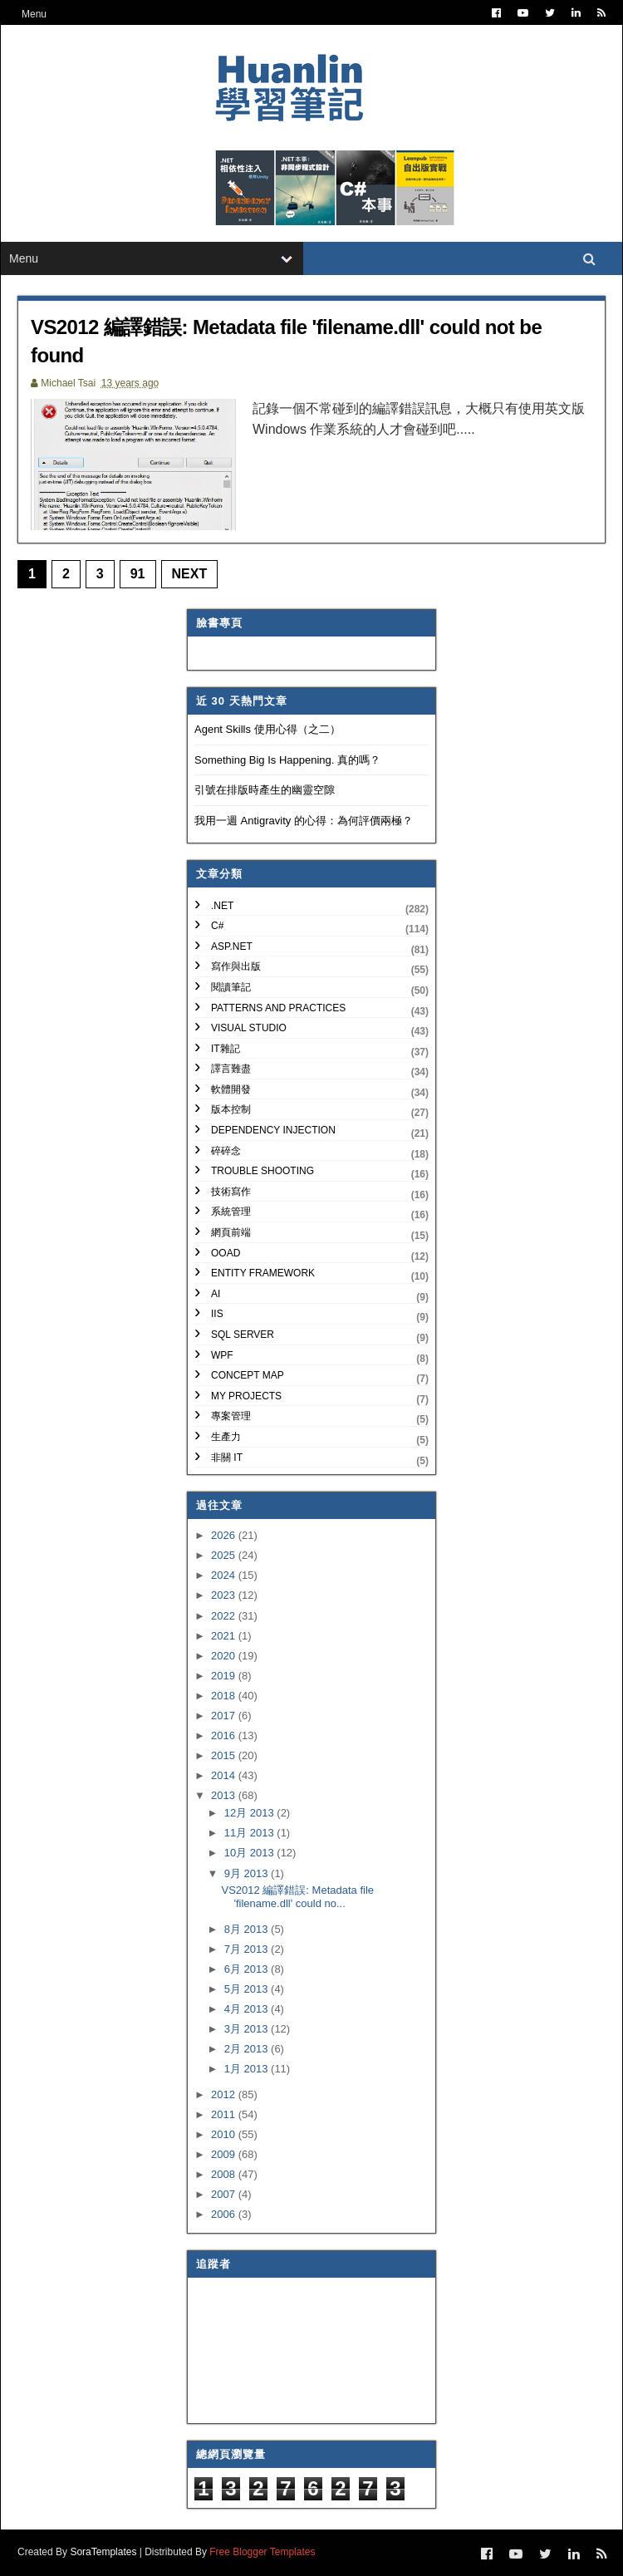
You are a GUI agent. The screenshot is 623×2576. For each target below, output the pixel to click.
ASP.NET (232, 946)
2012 (224, 2094)
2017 (224, 1715)
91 (137, 574)
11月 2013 (250, 1832)
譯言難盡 (231, 1068)
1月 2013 (247, 2068)
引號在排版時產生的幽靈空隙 (264, 790)
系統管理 (231, 1211)
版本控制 (231, 1109)
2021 (224, 1636)
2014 (224, 1775)
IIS (217, 1314)
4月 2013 (247, 2009)
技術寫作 (231, 1191)
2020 (224, 1655)
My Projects (246, 1396)
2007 (224, 2194)
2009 (224, 2154)
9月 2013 (247, 1873)
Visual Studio (249, 1028)
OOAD (225, 1253)
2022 (224, 1616)
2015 (224, 1755)
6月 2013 (247, 1969)
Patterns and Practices (278, 1008)
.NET (222, 906)
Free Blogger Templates (262, 2552)
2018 (224, 1695)
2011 (224, 2114)
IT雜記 (225, 1048)
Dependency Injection (273, 1130)
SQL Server (242, 1334)
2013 (224, 1795)
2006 (224, 2214)
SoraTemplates (103, 2552)
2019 (224, 1675)
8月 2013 (247, 1929)
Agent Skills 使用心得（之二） (267, 729)
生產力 (226, 1437)
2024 (224, 1575)
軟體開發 (231, 1089)
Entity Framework (263, 1273)
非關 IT (227, 1457)
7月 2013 (247, 1949)
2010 (224, 2134)
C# (217, 926)
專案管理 (231, 1416)
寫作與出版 (236, 966)
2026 (224, 1535)
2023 (224, 1595)
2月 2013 (247, 2049)
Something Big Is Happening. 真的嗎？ (287, 760)
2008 (224, 2174)
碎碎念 (226, 1151)
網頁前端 (231, 1232)
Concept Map (247, 1375)
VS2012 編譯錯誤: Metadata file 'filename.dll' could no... (297, 1897)
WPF (222, 1355)
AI (215, 1294)
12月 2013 (250, 1813)
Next (190, 574)
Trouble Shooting (262, 1171)
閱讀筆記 (231, 987)
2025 (224, 1555)
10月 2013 (250, 1852)
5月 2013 (247, 1989)
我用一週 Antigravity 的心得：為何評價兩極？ (303, 820)
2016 (224, 1735)
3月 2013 (247, 2029)
